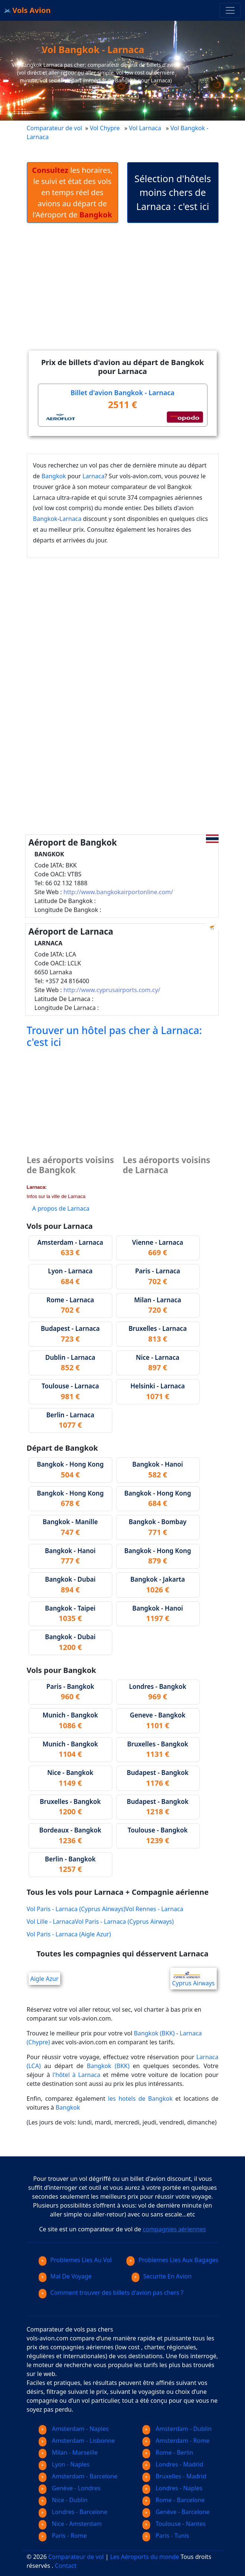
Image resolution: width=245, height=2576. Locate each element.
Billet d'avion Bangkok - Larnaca (123, 392)
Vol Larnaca (145, 128)
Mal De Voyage (65, 2276)
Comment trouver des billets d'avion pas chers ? (111, 2292)
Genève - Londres (70, 2488)
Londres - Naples (172, 2488)
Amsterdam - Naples (74, 2429)
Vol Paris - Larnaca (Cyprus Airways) (76, 1909)
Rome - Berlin (167, 2452)
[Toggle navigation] (230, 10)
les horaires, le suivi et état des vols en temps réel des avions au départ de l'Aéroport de (72, 192)
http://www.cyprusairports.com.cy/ (111, 990)
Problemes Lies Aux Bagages (172, 2260)
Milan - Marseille (68, 2452)
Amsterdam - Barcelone (78, 2476)
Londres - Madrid (172, 2464)
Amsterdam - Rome (176, 2440)
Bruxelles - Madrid (174, 2476)
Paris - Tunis (165, 2535)
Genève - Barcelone (176, 2512)
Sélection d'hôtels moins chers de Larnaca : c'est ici (172, 192)
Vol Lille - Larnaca (51, 1921)
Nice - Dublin (63, 2500)
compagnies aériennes (174, 2229)
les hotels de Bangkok (140, 2098)
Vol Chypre (105, 128)
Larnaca (94, 476)
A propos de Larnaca (61, 1208)
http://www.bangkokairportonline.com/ (118, 892)
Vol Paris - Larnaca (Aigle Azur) (69, 1934)
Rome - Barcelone (173, 2500)
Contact (66, 2566)
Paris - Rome (63, 2535)
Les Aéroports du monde (144, 2557)
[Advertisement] (136, 293)
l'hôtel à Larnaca (76, 2075)
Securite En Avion (162, 2276)
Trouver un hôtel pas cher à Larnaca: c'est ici (114, 1036)
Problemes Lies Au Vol (75, 2260)
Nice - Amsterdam (70, 2524)
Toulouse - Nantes (174, 2524)
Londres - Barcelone (73, 2512)
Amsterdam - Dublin (177, 2429)
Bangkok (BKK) (154, 2033)
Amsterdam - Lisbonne (77, 2440)
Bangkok (54, 476)
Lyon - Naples (64, 2464)
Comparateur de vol (54, 128)
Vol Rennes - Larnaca (154, 1909)
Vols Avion (27, 10)
